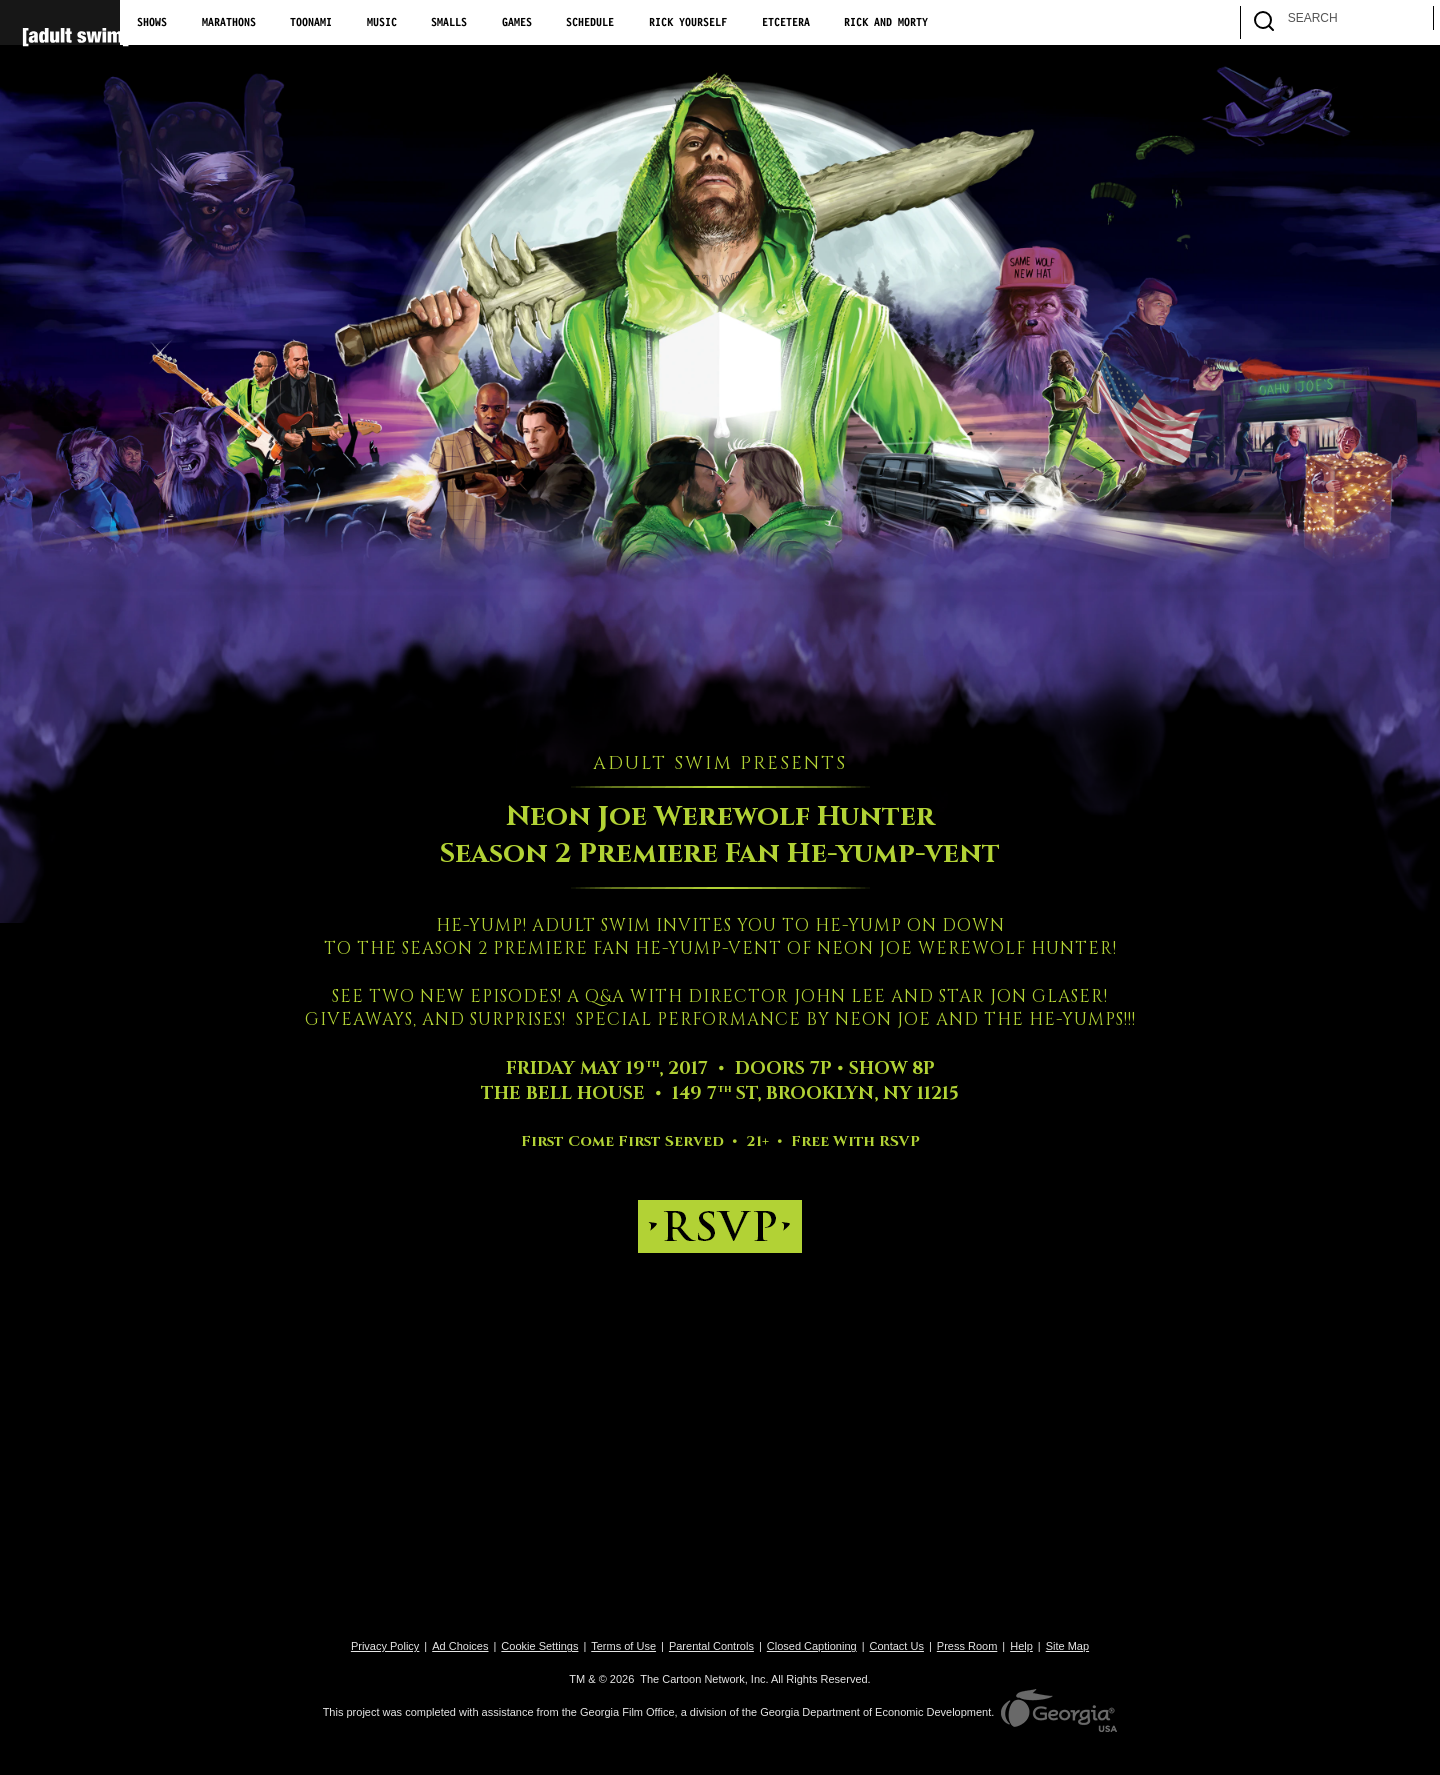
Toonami (311, 23)
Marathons (229, 23)
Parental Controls (711, 1646)
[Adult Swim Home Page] (60, 22)
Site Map (1067, 1646)
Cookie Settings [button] (539, 1646)
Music (382, 23)
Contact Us (897, 1646)
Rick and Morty (886, 23)
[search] (1409, 22)
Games (517, 23)
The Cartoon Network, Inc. (704, 1679)
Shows (152, 23)
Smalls (449, 23)
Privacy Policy (385, 1646)
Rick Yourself (688, 23)
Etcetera (786, 23)
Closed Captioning (812, 1646)
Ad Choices (460, 1646)
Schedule (590, 23)
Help (1021, 1646)
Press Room (967, 1646)
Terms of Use (623, 1646)
